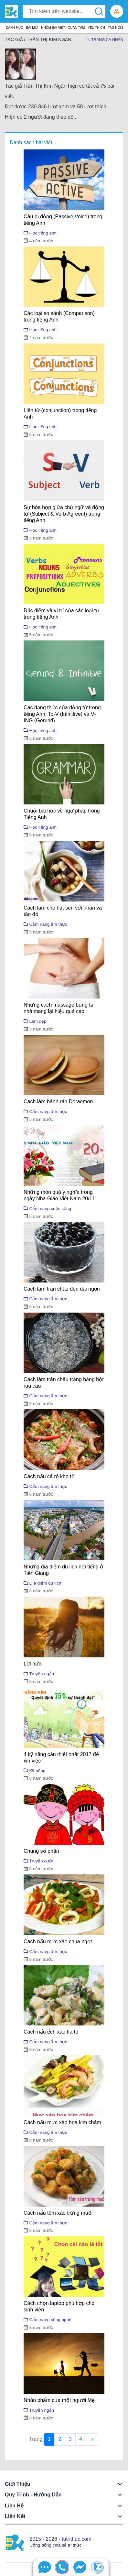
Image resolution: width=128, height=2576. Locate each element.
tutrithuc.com (76, 2539)
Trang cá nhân (105, 39)
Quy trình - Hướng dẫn (33, 2494)
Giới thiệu (17, 2484)
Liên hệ (14, 2505)
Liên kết (15, 2516)
